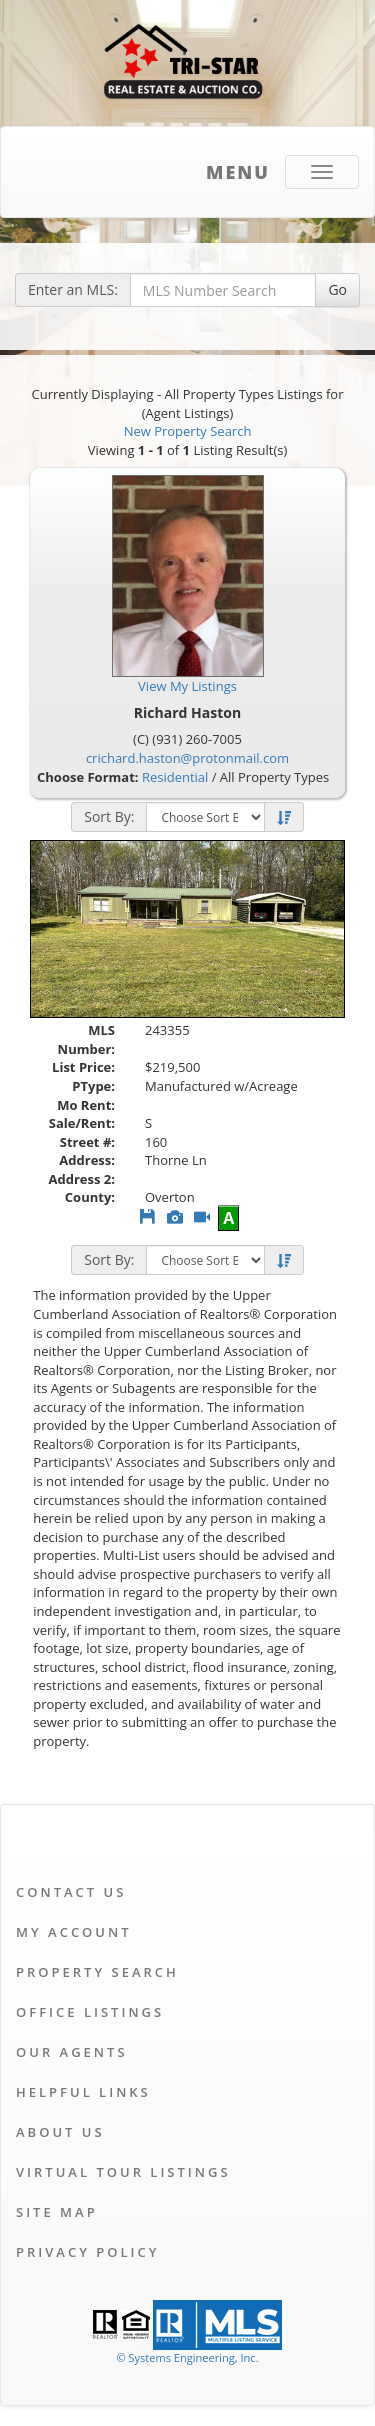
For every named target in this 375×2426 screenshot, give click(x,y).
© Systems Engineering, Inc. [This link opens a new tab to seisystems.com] (187, 2357)
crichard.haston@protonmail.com (187, 758)
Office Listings (90, 2012)
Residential (175, 777)
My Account (74, 1932)
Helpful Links (83, 2092)
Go (337, 289)
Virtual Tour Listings (123, 2172)
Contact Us (71, 1892)
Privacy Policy (87, 2252)
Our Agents (72, 2052)
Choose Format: (88, 777)
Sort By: (109, 816)
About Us (60, 2132)
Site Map (57, 2212)
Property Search (97, 1972)
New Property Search (188, 431)
